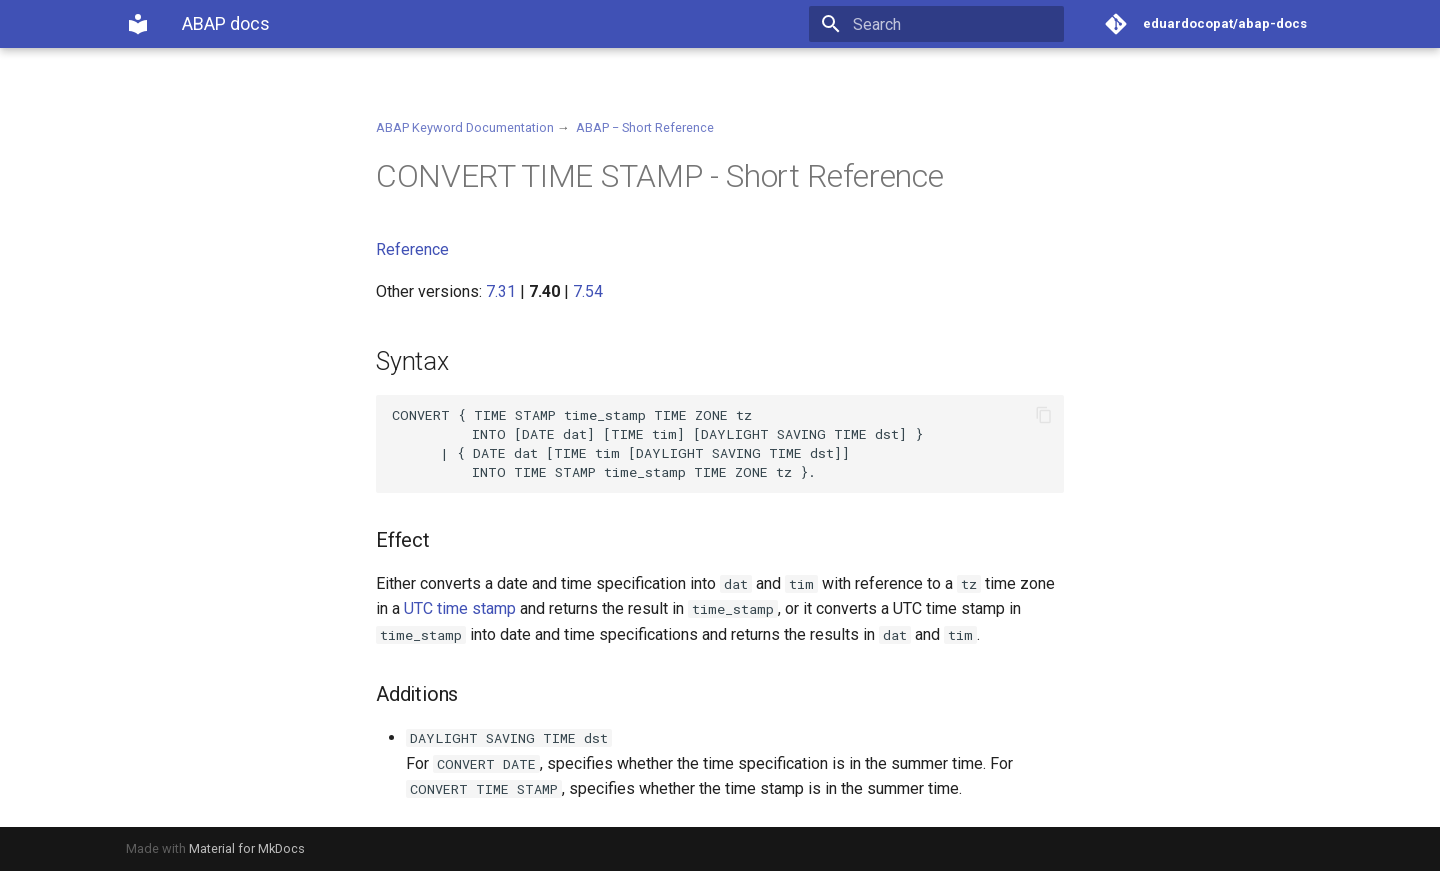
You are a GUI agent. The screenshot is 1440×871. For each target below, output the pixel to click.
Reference (412, 249)
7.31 (501, 291)
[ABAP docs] (138, 24)
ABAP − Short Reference (645, 127)
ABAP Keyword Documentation (465, 127)
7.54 (588, 291)
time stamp (476, 608)
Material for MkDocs (247, 848)
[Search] (947, 24)
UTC (418, 608)
